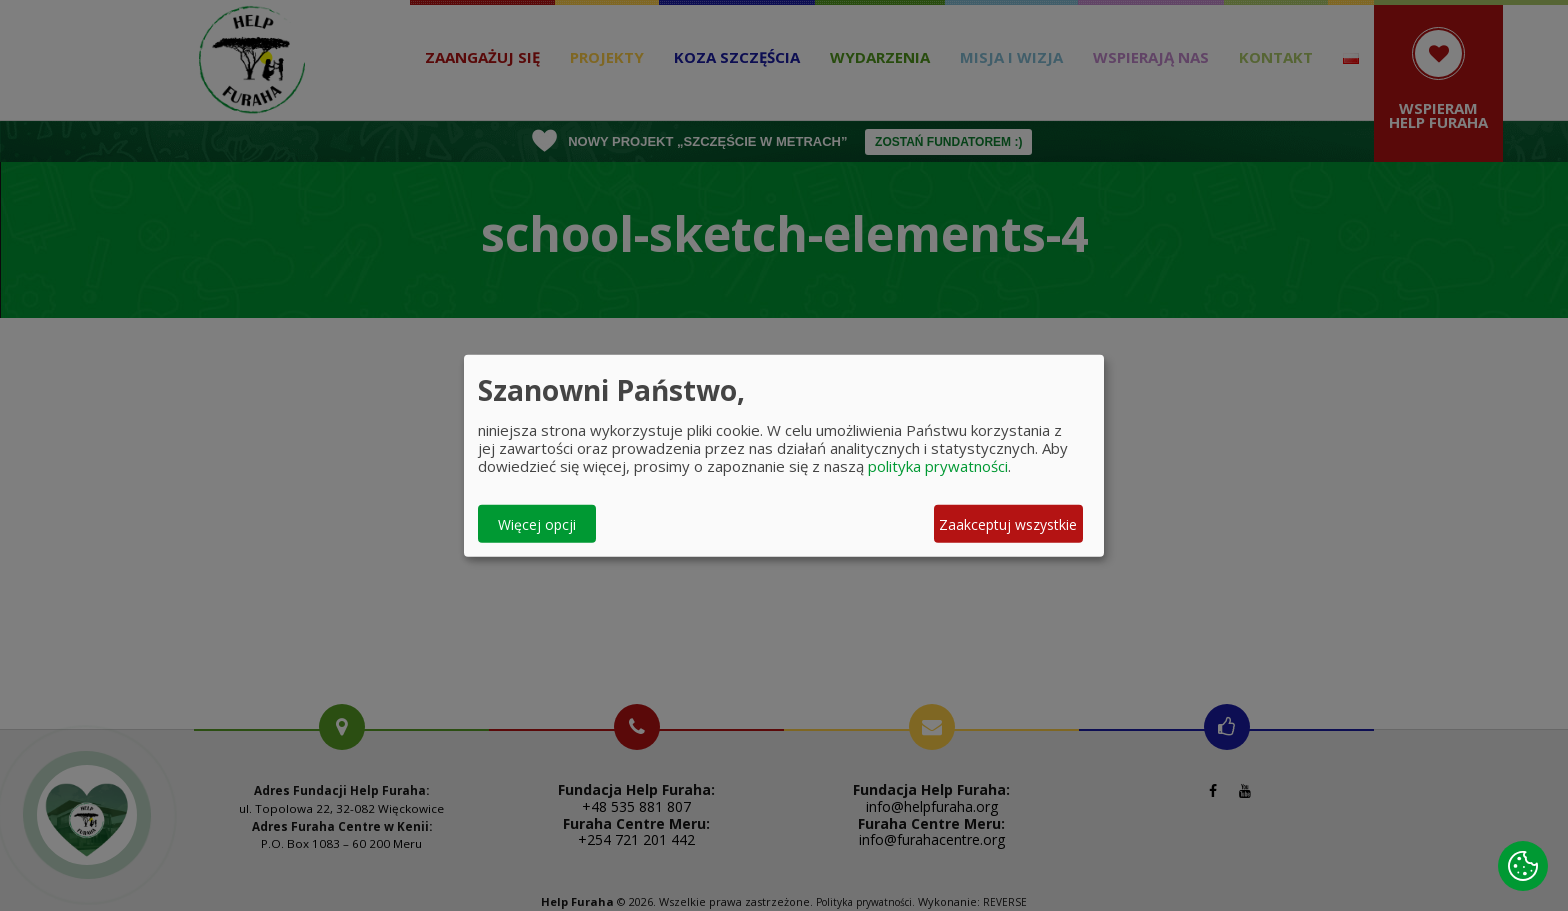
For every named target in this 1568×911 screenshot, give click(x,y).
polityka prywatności (938, 466)
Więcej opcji (537, 523)
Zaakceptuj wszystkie (1008, 523)
